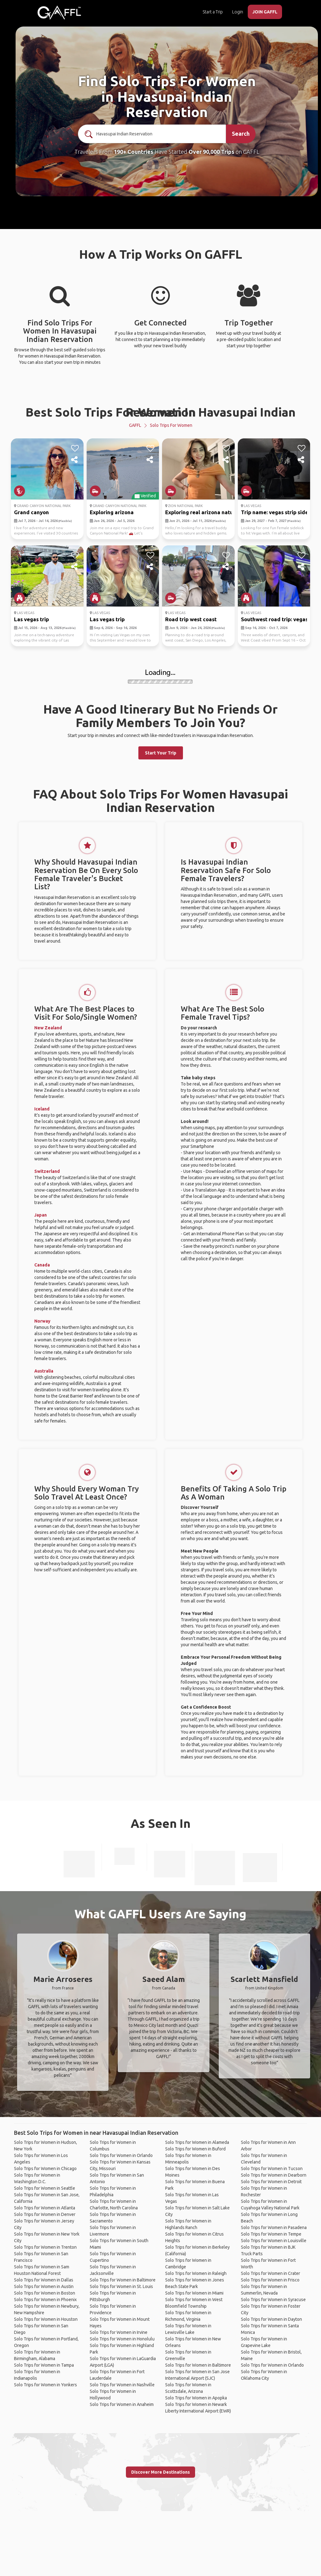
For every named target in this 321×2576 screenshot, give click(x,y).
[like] (75, 448)
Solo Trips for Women (171, 425)
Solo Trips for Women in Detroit (271, 2181)
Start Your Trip (160, 752)
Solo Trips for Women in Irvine (118, 2332)
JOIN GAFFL (264, 11)
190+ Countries (133, 152)
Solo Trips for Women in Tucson (272, 2168)
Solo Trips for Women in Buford (195, 2148)
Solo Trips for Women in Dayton (271, 2319)
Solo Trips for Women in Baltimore (123, 2279)
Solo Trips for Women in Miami (194, 2293)
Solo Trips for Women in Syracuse (273, 2299)
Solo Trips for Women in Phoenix (45, 2299)
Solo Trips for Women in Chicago (45, 2168)
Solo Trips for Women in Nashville (122, 2384)
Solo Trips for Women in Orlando (121, 2155)
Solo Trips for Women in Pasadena (274, 2227)
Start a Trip (213, 11)
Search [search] (241, 133)
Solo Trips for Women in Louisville (273, 2240)
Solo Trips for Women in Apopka (196, 2397)
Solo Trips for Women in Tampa (44, 2365)
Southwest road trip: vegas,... (277, 619)
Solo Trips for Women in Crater (270, 2273)
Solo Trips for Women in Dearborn (273, 2175)
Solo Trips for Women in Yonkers (45, 2384)
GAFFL (135, 425)
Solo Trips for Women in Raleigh (196, 2273)
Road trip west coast (191, 619)
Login (237, 11)
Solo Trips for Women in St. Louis (121, 2286)
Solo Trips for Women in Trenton (45, 2247)
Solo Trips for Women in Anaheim (122, 2404)
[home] (59, 12)
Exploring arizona (112, 512)
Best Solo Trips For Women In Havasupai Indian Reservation (160, 412)
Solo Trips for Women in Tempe (271, 2234)
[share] (75, 460)
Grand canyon (31, 512)
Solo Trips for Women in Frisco (270, 2279)
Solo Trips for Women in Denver (44, 2214)
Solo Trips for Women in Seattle (44, 2188)
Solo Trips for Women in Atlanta (44, 2207)
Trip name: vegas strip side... (276, 512)
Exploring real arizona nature (201, 512)
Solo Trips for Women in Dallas (43, 2279)
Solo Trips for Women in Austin (44, 2286)
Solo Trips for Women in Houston (46, 2319)
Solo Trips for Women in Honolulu (122, 2338)
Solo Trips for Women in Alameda (197, 2142)
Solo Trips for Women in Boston (44, 2293)
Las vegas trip (31, 619)
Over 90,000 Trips (211, 152)
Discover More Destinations (160, 2472)
